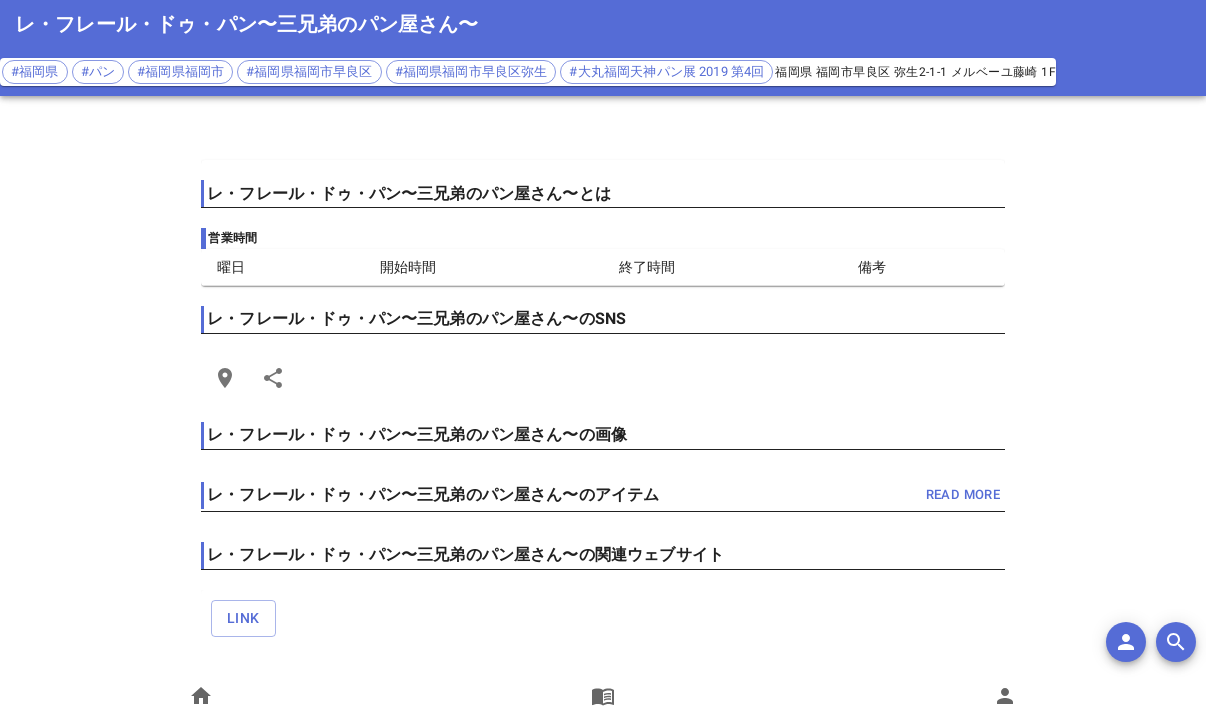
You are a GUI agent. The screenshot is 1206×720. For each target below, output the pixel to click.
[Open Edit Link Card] (225, 378)
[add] (1126, 642)
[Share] (273, 378)
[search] (1176, 642)
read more (963, 495)
